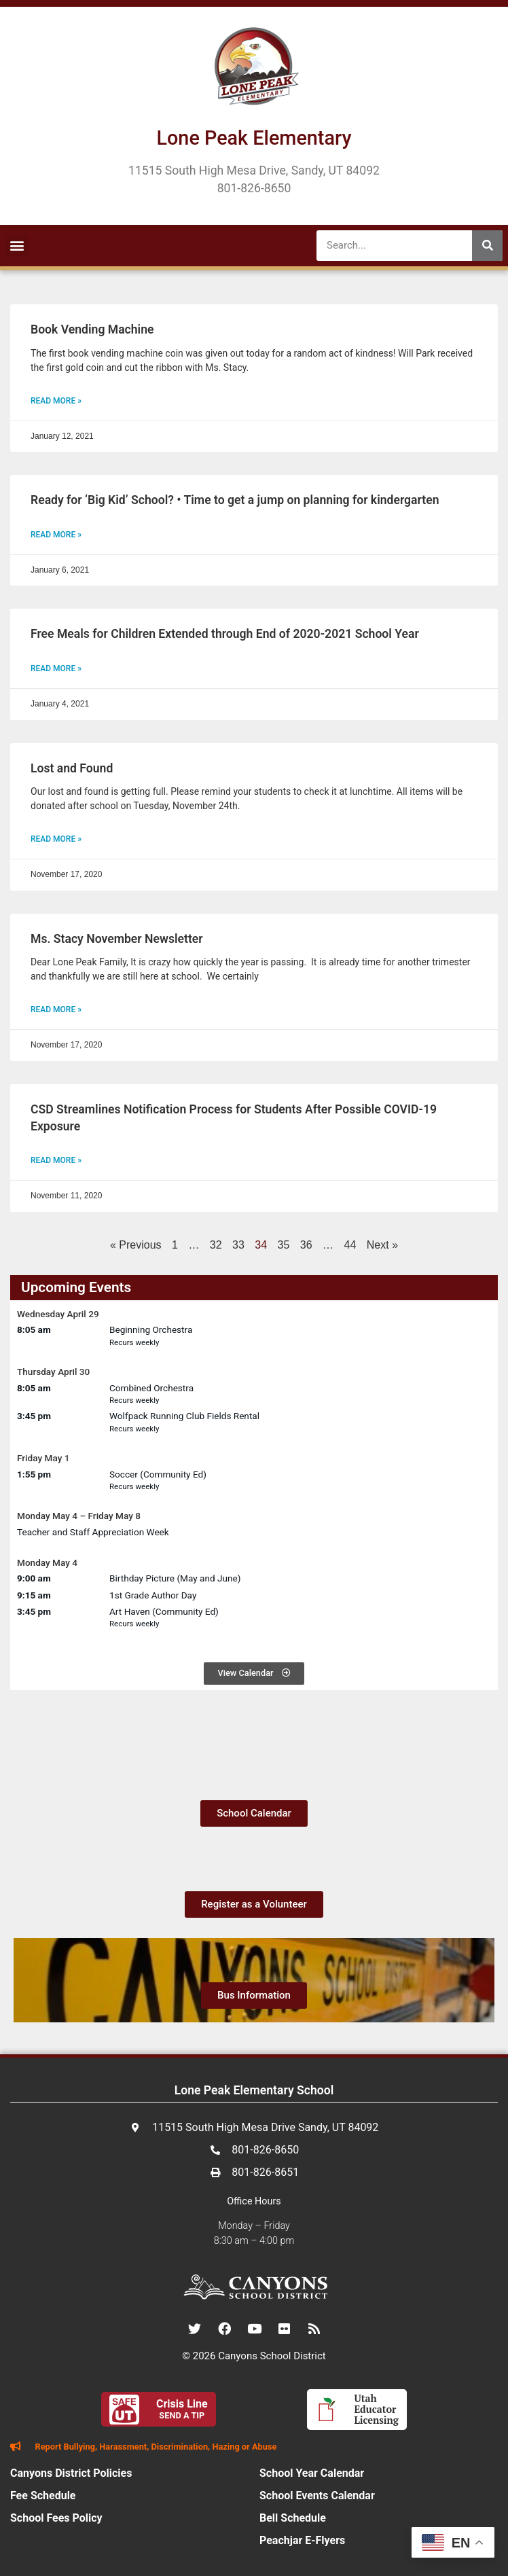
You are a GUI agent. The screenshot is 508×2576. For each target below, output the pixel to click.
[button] (16, 245)
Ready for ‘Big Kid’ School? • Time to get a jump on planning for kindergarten (235, 500)
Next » (382, 1245)
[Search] (487, 245)
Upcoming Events (76, 1287)
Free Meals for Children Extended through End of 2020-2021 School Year (225, 634)
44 (350, 1245)
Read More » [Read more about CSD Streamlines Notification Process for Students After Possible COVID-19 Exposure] (56, 1160)
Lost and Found (72, 768)
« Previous (136, 1245)
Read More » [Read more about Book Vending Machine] (56, 401)
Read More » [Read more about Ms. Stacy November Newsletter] (56, 1009)
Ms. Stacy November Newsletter (117, 939)
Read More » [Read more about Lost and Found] (56, 839)
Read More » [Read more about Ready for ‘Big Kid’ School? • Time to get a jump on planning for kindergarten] (56, 534)
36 (306, 1245)
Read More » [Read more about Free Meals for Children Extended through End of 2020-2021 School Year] (56, 668)
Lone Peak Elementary (253, 137)
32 (216, 1245)
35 (284, 1245)
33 (238, 1245)
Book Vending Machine (92, 329)
